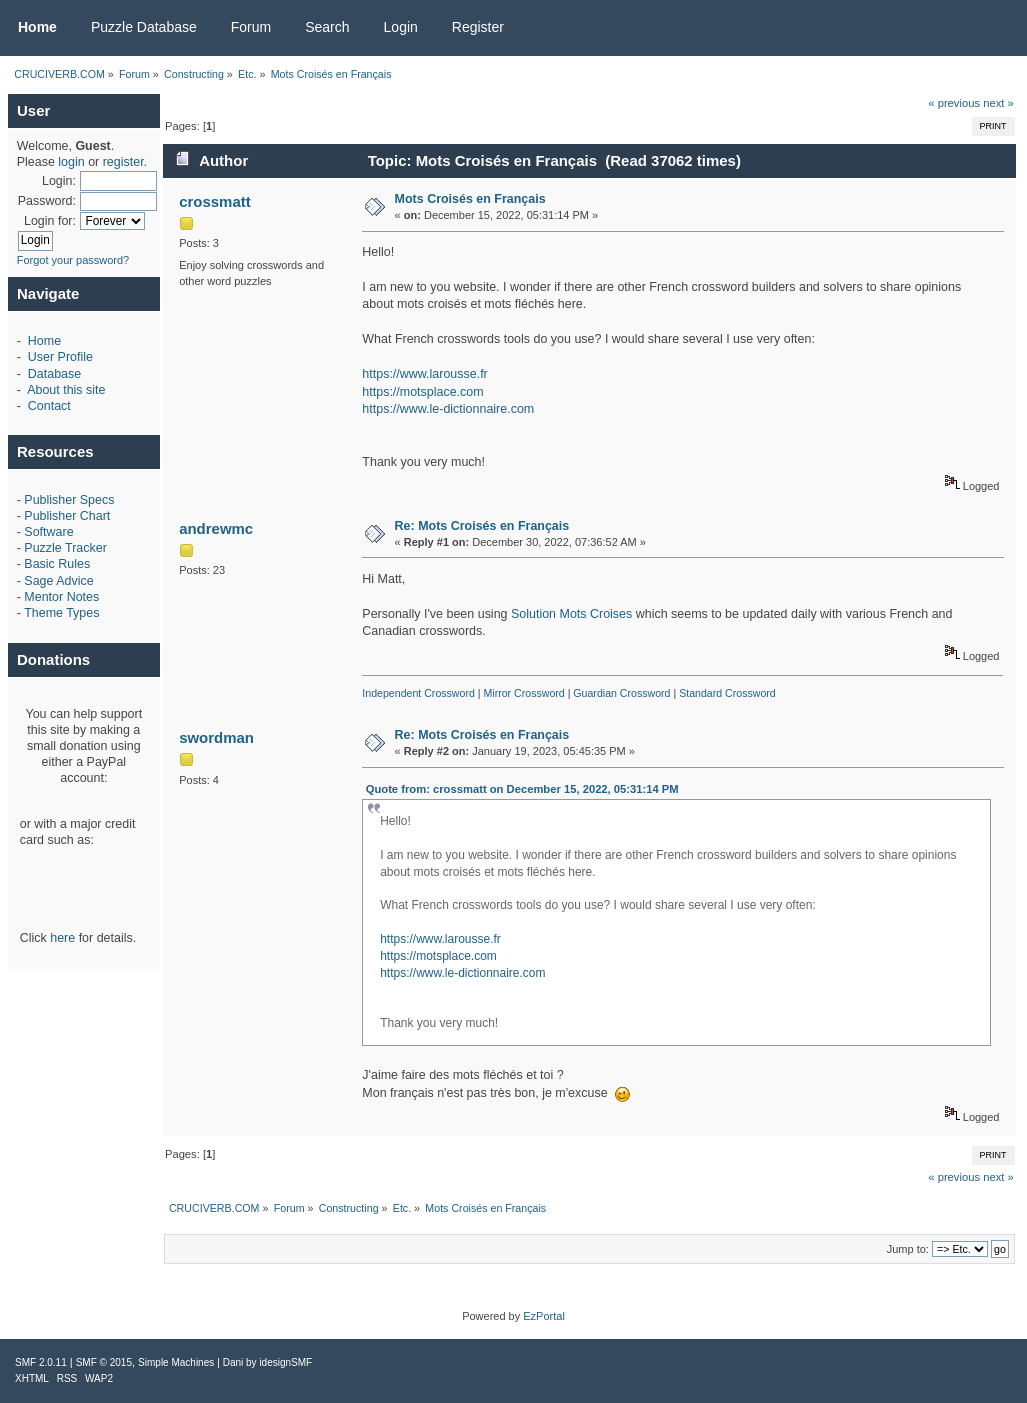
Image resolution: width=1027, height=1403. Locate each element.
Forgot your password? (73, 260)
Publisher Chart (67, 516)
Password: (47, 201)
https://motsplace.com (422, 392)
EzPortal (544, 1316)
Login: (59, 181)
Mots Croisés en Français (470, 199)
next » (998, 103)
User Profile (60, 357)
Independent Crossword (418, 693)
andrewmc (216, 528)
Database (54, 374)
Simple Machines (176, 1362)
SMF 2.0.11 (41, 1362)
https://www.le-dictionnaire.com (448, 409)
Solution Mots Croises (571, 614)
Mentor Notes (61, 597)
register (123, 162)
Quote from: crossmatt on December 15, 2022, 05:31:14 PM (522, 789)
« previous (954, 103)
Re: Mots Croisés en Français (482, 526)
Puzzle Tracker (65, 548)
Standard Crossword (727, 693)
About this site (66, 390)
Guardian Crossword (621, 693)
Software (48, 532)
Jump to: (908, 1249)
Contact (49, 406)
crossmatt (215, 201)
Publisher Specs (69, 500)
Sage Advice (58, 581)
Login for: (50, 221)
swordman (216, 737)
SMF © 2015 (104, 1362)
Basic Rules (57, 564)
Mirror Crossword (523, 693)
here (62, 938)
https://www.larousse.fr (424, 374)
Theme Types (61, 613)
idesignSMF (285, 1362)
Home (44, 341)
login (71, 162)
